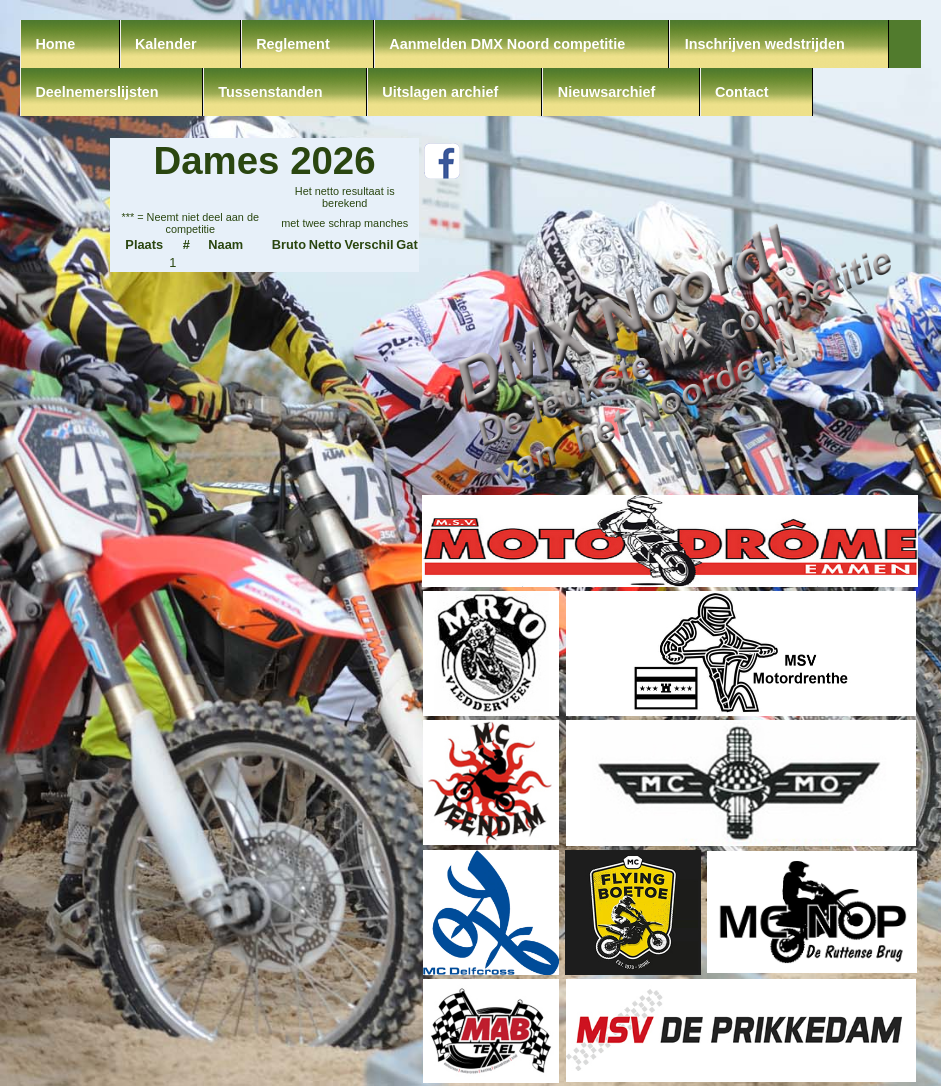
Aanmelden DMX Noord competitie (507, 44)
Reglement (293, 44)
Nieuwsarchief (607, 92)
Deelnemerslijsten (96, 92)
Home (55, 44)
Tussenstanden (270, 92)
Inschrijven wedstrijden (765, 44)
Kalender (166, 44)
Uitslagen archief (440, 92)
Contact (742, 92)
